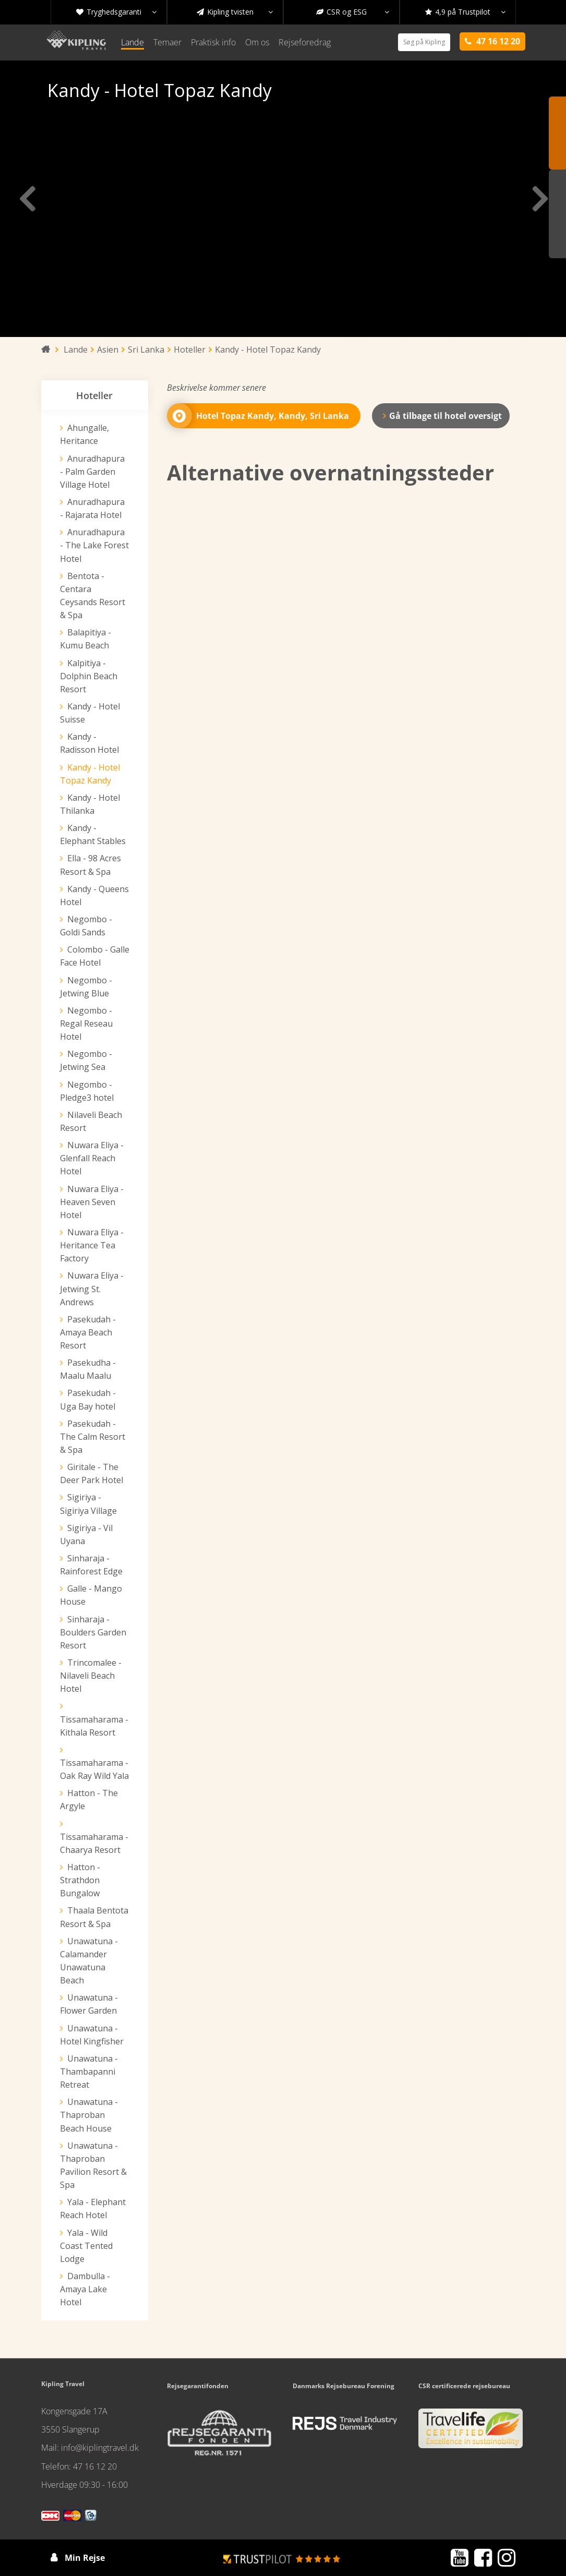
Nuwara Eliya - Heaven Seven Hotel (92, 1202)
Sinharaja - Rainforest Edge (91, 1564)
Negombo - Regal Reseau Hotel (86, 1023)
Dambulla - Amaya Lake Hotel (85, 2289)
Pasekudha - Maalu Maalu (88, 1369)
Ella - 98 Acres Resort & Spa (90, 864)
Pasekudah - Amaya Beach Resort (88, 1332)
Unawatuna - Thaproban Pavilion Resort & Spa (93, 2165)
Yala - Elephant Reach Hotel (93, 2208)
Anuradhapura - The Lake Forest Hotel (94, 545)
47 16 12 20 (95, 2466)
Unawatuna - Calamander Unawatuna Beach (89, 1960)
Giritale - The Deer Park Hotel (91, 1473)
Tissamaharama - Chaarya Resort (94, 1843)
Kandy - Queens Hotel (94, 895)
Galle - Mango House (91, 1595)
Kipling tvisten (235, 12)
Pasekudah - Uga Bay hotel (88, 1399)
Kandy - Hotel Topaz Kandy (90, 774)
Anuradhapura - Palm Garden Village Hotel (92, 471)
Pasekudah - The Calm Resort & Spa (92, 1436)
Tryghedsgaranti (116, 12)
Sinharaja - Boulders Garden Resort (93, 1632)
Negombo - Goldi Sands (86, 925)
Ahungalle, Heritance (84, 434)
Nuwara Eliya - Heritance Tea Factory (92, 1245)
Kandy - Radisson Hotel (89, 743)
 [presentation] (539, 198)
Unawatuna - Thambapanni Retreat (89, 2071)
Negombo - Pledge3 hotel (87, 1091)
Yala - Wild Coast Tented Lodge (86, 2246)
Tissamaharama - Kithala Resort (94, 1726)
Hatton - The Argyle (89, 1799)
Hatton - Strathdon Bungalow (80, 1880)
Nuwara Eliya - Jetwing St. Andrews (92, 1288)
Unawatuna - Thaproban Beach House (89, 2115)
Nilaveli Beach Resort (91, 1121)
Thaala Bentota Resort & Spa (94, 1917)
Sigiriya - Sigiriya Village (88, 1503)
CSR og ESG (352, 12)
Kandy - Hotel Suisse (90, 713)
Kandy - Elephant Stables (93, 834)
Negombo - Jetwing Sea (86, 1060)
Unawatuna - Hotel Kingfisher (92, 2035)
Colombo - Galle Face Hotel (94, 956)
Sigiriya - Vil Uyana (86, 1534)
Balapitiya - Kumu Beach (85, 639)
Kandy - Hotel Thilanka (90, 804)
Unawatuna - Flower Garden (89, 2004)
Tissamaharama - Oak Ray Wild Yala (94, 1769)
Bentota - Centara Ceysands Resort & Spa (92, 595)
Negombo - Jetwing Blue (86, 986)
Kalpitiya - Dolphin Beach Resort (88, 676)
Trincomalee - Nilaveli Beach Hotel (91, 1675)
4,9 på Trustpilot (465, 12)
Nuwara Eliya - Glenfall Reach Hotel (92, 1158)
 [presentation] (27, 198)
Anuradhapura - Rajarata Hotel (92, 508)
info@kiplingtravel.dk (100, 2447)
